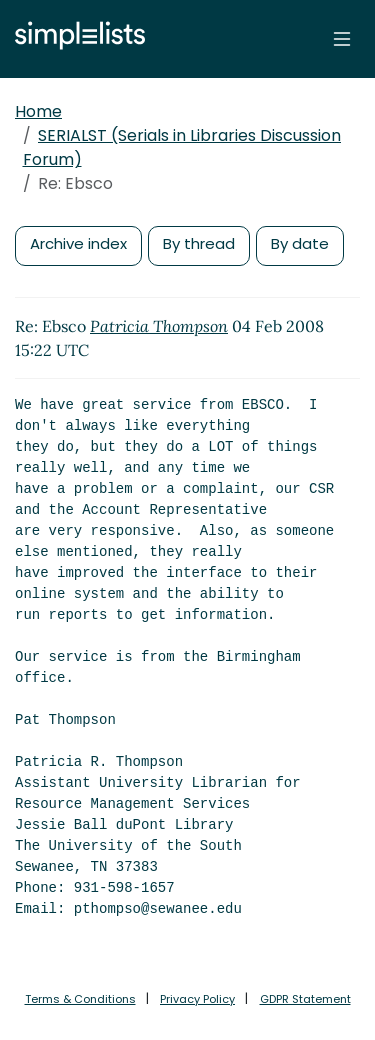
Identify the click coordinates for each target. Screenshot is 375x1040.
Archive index (78, 243)
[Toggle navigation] (342, 39)
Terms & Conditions (80, 999)
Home (38, 111)
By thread (199, 243)
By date (300, 243)
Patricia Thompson (159, 326)
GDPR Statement (305, 999)
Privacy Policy (197, 999)
